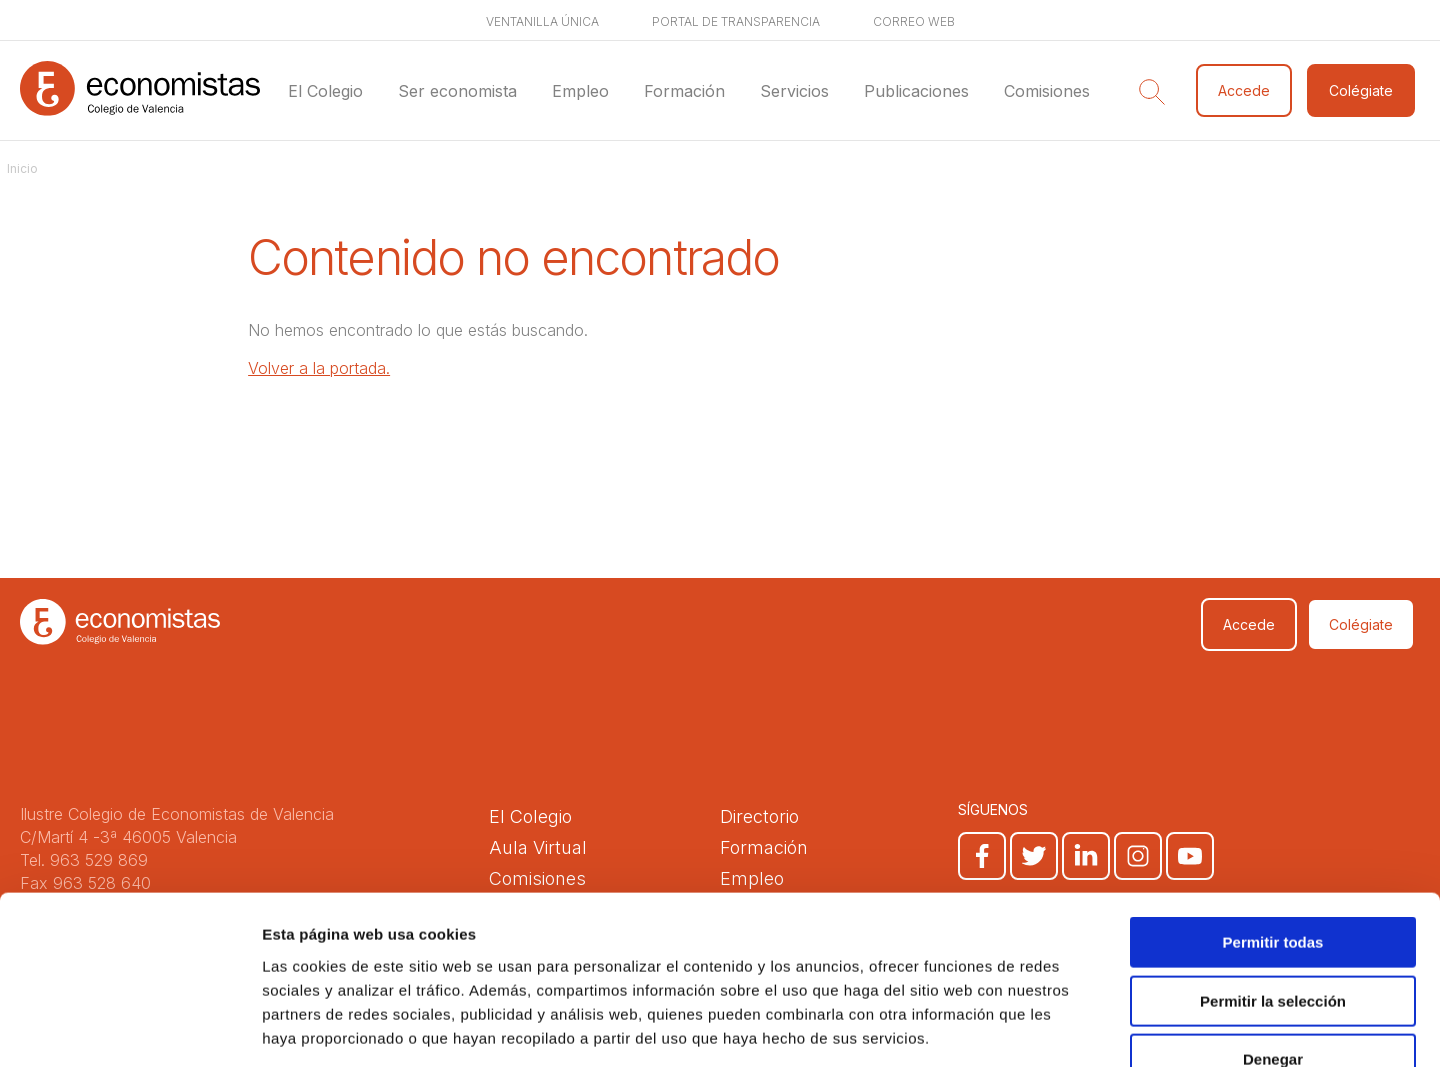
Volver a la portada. (319, 368)
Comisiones (1047, 91)
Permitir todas (1273, 822)
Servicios (794, 91)
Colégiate (1361, 90)
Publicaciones (916, 91)
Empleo (580, 91)
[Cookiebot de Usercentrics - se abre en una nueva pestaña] (129, 1028)
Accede (1244, 90)
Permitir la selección (1273, 881)
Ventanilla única (542, 21)
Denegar (1273, 939)
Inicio (22, 168)
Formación (684, 91)
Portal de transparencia (736, 21)
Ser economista (457, 91)
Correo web (914, 21)
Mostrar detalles (1082, 1027)
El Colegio (325, 91)
